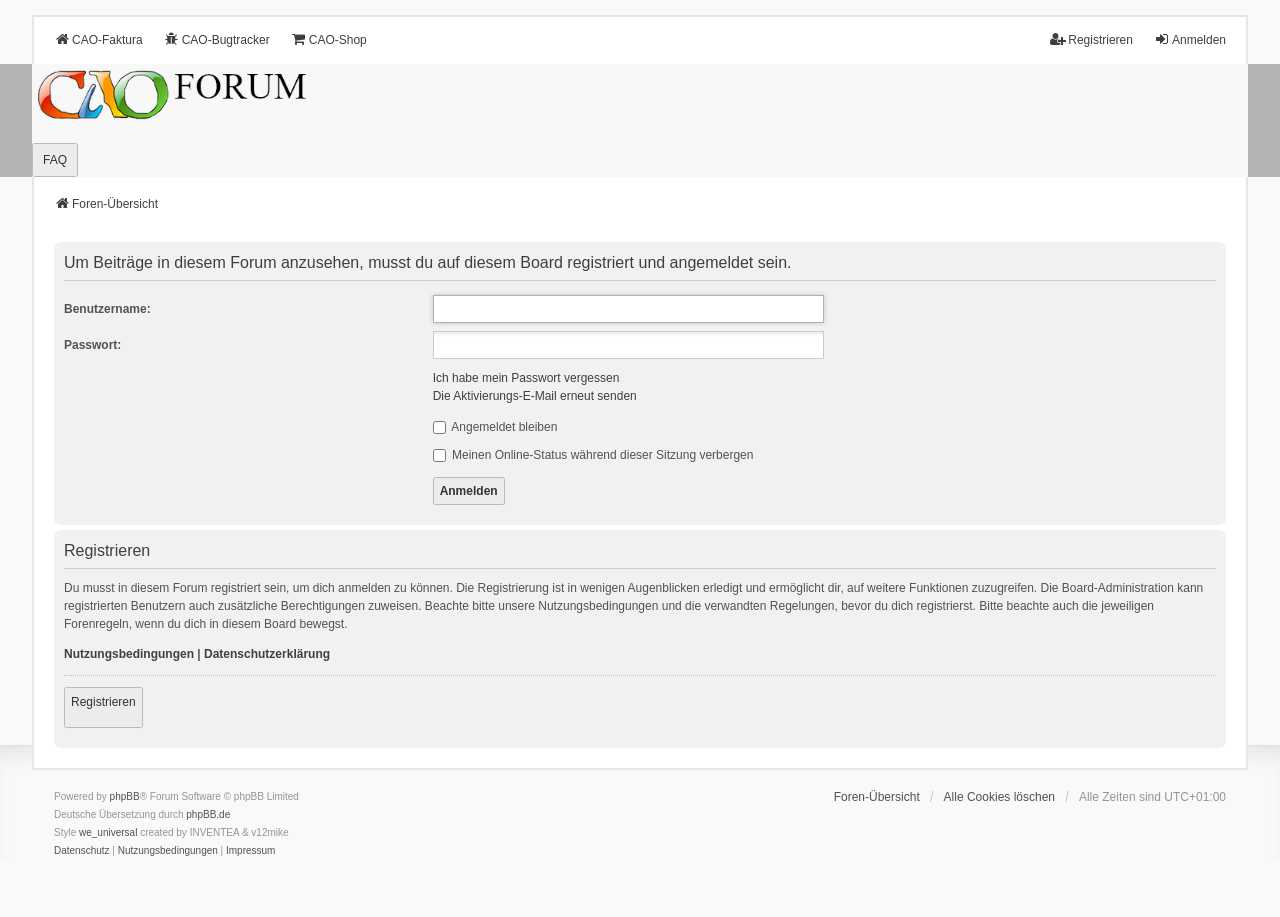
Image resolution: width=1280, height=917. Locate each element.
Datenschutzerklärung (267, 654)
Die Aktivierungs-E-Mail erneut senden (535, 396)
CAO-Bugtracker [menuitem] (217, 39)
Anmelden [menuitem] (1190, 39)
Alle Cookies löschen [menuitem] (999, 797)
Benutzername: (107, 309)
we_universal (108, 832)
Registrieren (103, 702)
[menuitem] (82, 851)
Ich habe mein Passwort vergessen (526, 378)
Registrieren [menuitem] (1091, 39)
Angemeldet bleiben (495, 427)
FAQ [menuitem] (55, 160)
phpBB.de (208, 814)
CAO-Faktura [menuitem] (98, 39)
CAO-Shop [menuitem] (329, 39)
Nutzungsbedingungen (129, 654)
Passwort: (92, 345)
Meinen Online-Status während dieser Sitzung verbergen (593, 455)
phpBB (125, 796)
